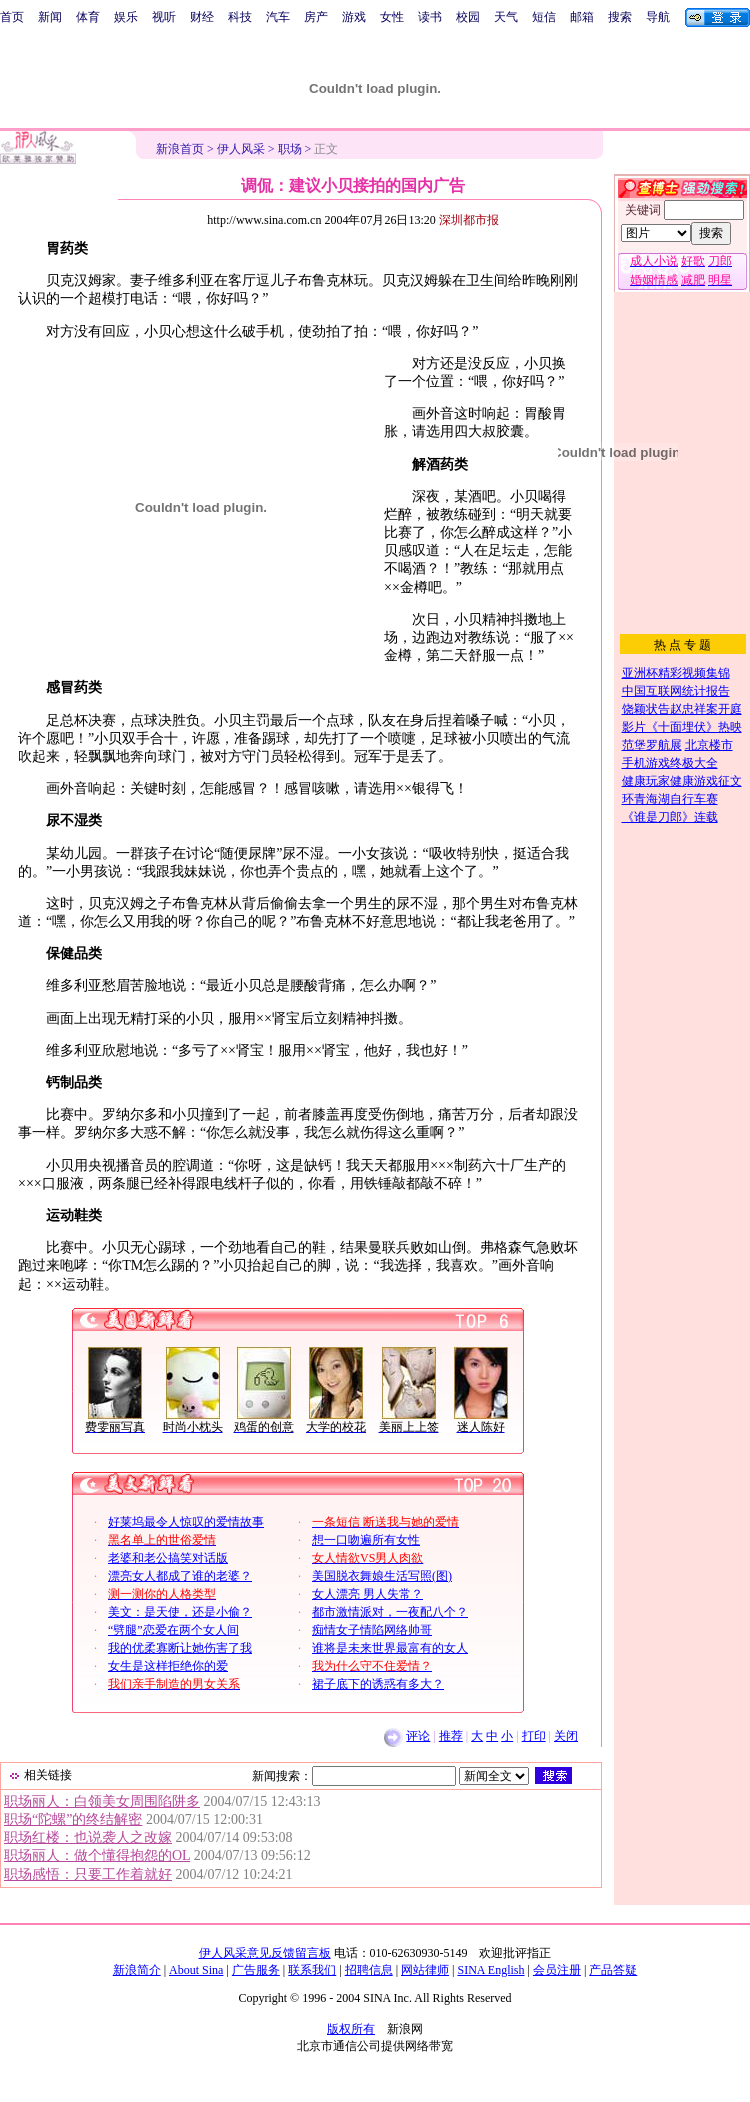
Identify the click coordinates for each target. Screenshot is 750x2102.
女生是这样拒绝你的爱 (168, 1666)
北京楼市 (709, 745)
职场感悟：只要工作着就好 (88, 1874)
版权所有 (351, 2029)
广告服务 (256, 1970)
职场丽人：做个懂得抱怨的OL (97, 1855)
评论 (418, 1736)
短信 (544, 17)
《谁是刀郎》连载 (670, 817)
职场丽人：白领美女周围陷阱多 (102, 1801)
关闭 (566, 1736)
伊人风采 (241, 149)
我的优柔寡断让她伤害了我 (180, 1648)
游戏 (354, 17)
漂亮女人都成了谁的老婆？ (180, 1576)
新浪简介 (137, 1970)
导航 (658, 17)
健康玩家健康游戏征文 (682, 781)
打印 (534, 1736)
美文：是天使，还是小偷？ (180, 1612)
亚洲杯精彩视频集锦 (676, 673)
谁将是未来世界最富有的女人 (390, 1648)
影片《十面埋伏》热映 (682, 727)
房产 (316, 17)
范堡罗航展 (652, 745)
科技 (240, 17)
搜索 (620, 17)
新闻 (50, 17)
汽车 (278, 17)
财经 (202, 17)
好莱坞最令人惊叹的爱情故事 (186, 1522)
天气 (506, 17)
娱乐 (126, 17)
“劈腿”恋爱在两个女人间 (173, 1630)
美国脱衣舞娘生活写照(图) (382, 1576)
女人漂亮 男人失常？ (367, 1594)
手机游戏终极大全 (670, 763)
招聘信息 (369, 1970)
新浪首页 (180, 149)
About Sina (196, 1970)
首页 (12, 17)
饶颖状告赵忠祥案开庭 (682, 709)
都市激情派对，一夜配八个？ (390, 1612)
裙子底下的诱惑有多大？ (378, 1684)
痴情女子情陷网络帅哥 (372, 1630)
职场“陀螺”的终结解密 (73, 1819)
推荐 (451, 1736)
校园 (468, 17)
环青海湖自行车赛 (670, 799)
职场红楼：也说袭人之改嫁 (88, 1837)
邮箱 (582, 17)
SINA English (490, 1970)
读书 (430, 17)
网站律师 (425, 1970)
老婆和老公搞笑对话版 (168, 1558)
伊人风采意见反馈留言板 (265, 1953)
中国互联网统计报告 (676, 691)
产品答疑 (613, 1970)
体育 (88, 17)
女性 (392, 17)
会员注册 (557, 1970)
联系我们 (312, 1970)
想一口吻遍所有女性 (366, 1540)
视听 (164, 17)
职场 (290, 149)
